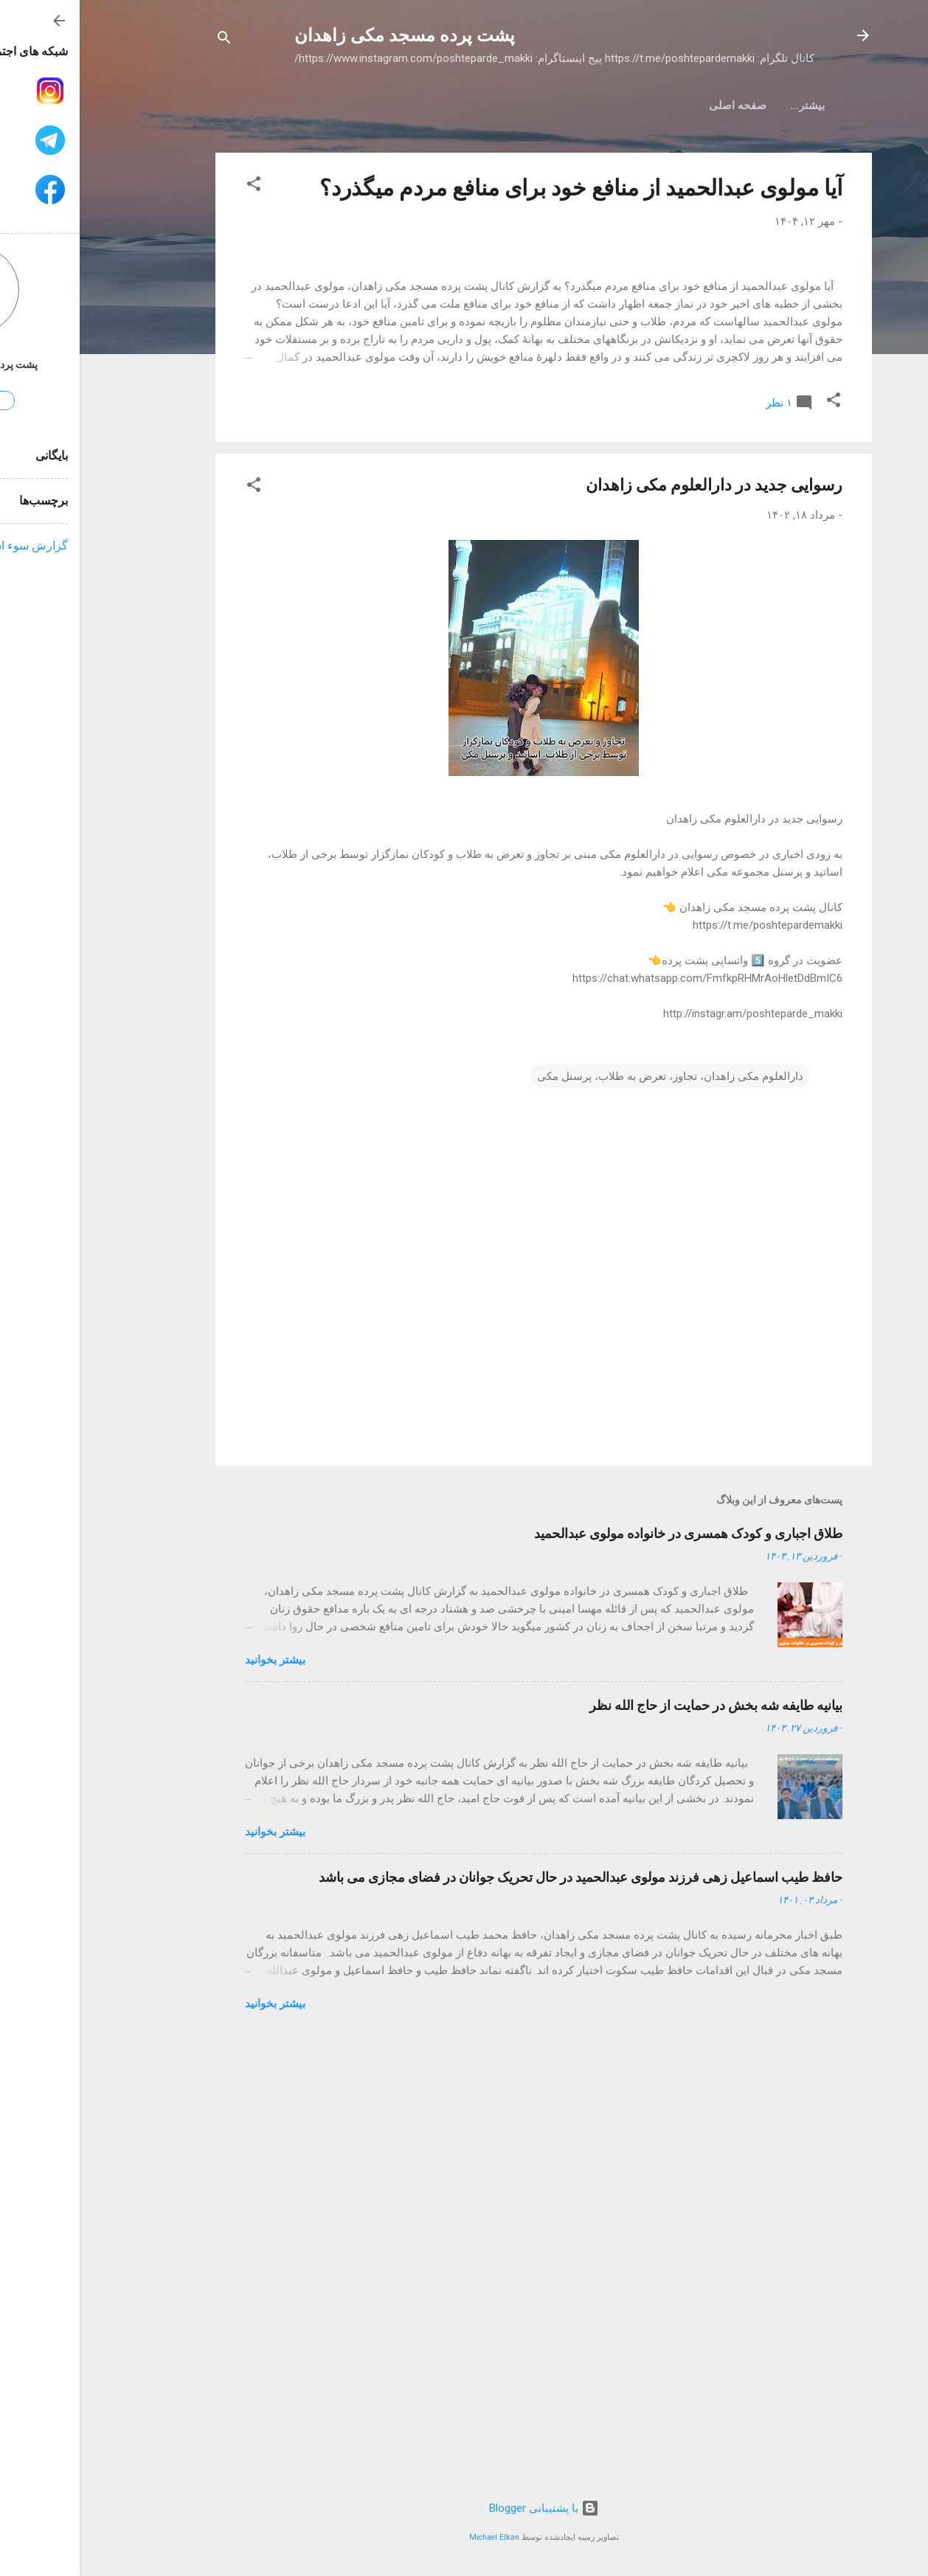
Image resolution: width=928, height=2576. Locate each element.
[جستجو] (144, 40)
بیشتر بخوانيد (195, 2099)
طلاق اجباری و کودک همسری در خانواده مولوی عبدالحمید (608, 1973)
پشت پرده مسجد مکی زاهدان (325, 35)
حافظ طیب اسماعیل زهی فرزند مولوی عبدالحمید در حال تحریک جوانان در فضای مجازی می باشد (501, 2316)
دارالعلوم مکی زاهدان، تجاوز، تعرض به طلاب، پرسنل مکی (590, 1516)
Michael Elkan (414, 2537)
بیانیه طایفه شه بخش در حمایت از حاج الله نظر (636, 2145)
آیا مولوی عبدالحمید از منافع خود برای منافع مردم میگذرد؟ (501, 188)
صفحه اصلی (716, 105)
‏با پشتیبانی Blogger (464, 2508)
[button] (174, 186)
